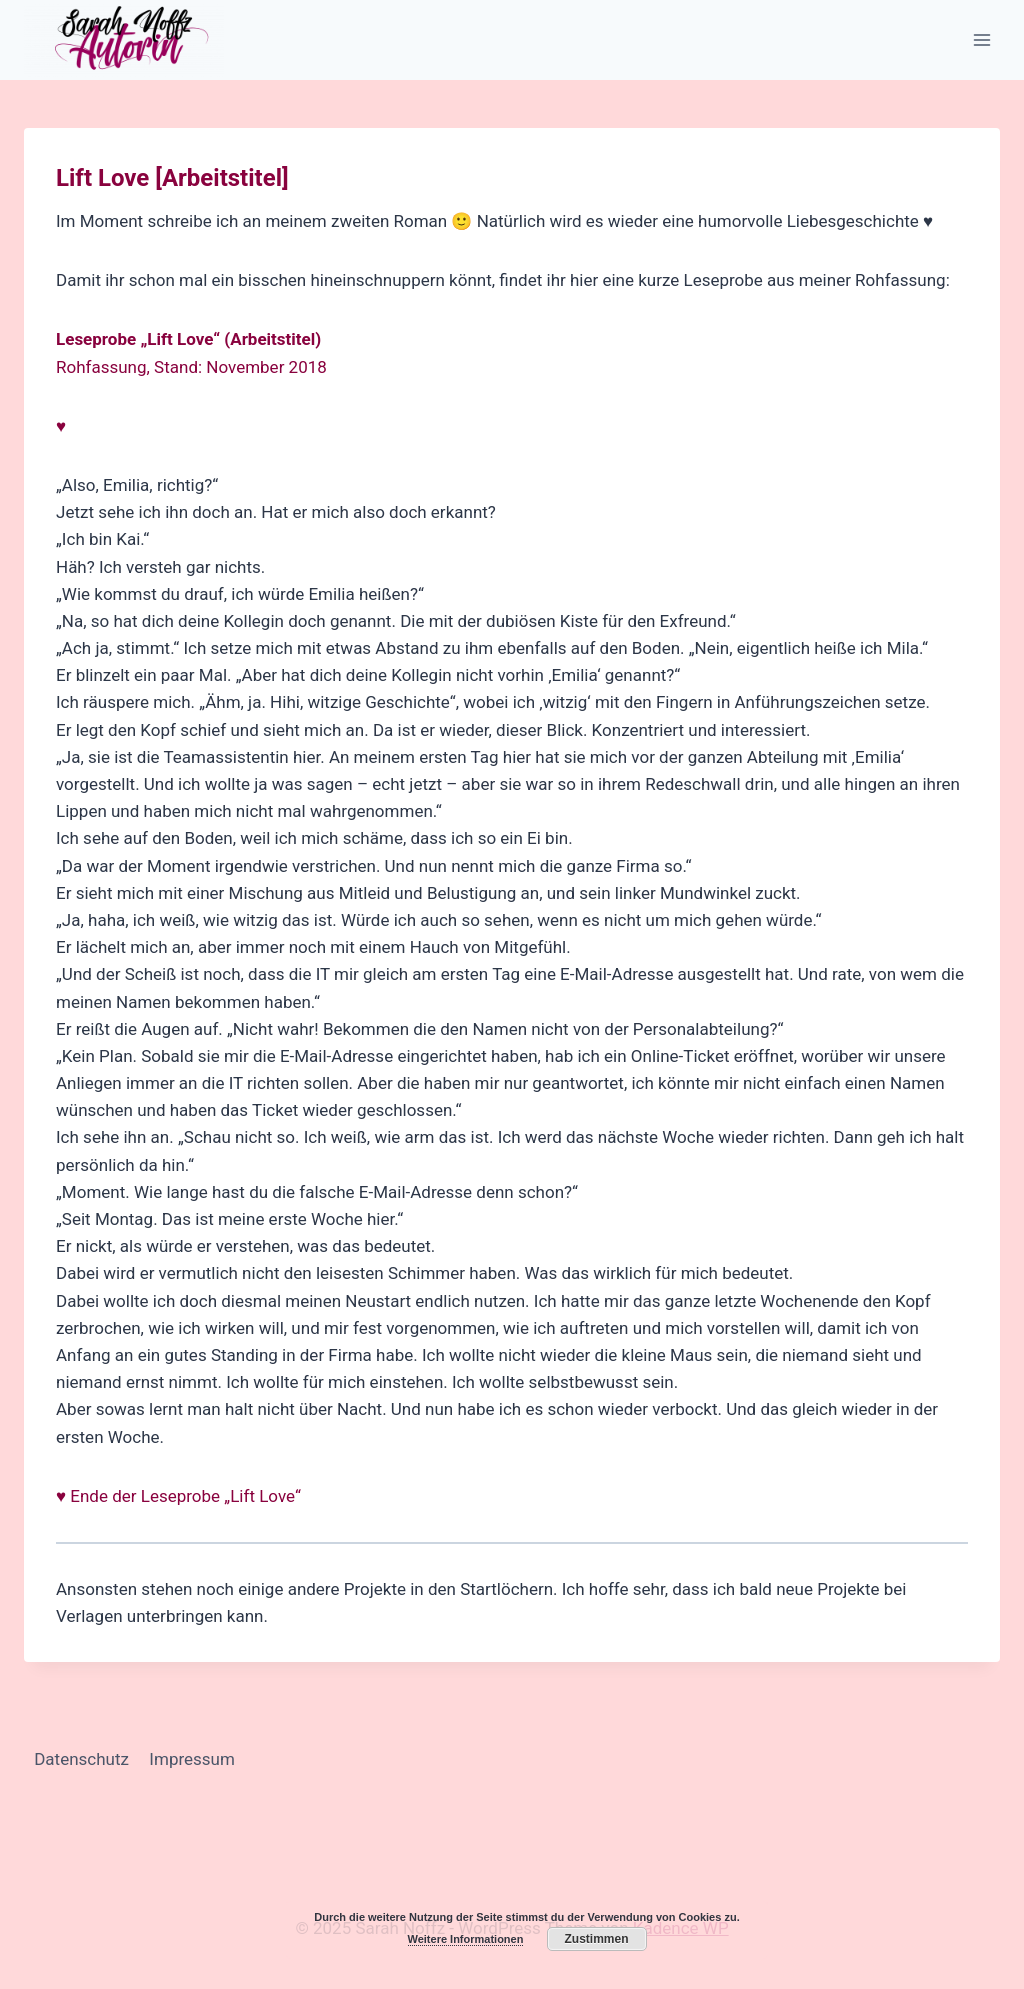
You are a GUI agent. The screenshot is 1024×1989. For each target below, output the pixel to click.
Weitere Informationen (466, 1939)
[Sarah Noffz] (124, 40)
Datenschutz (81, 1759)
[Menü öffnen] (981, 39)
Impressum (192, 1759)
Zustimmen (596, 1939)
